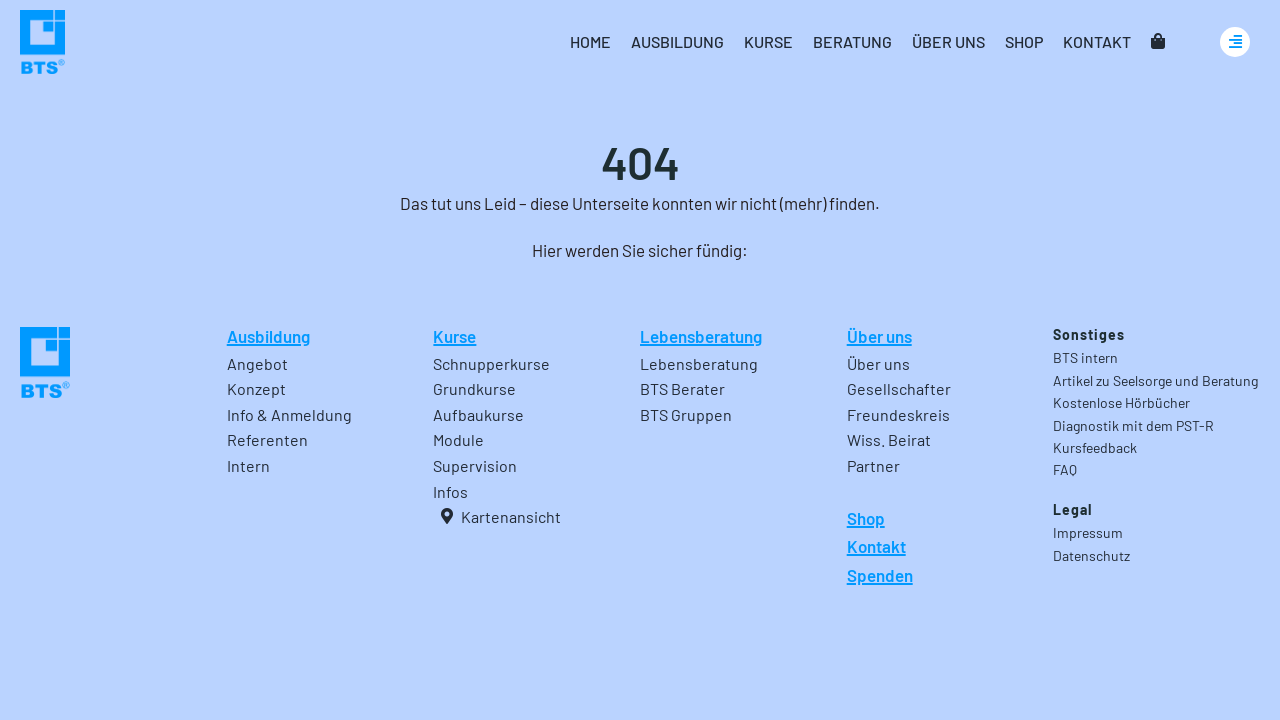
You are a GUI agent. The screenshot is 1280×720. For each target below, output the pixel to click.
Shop (866, 518)
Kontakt (876, 546)
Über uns (879, 336)
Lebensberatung (701, 336)
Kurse (454, 336)
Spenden (880, 575)
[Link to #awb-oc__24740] (1235, 42)
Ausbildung (268, 336)
